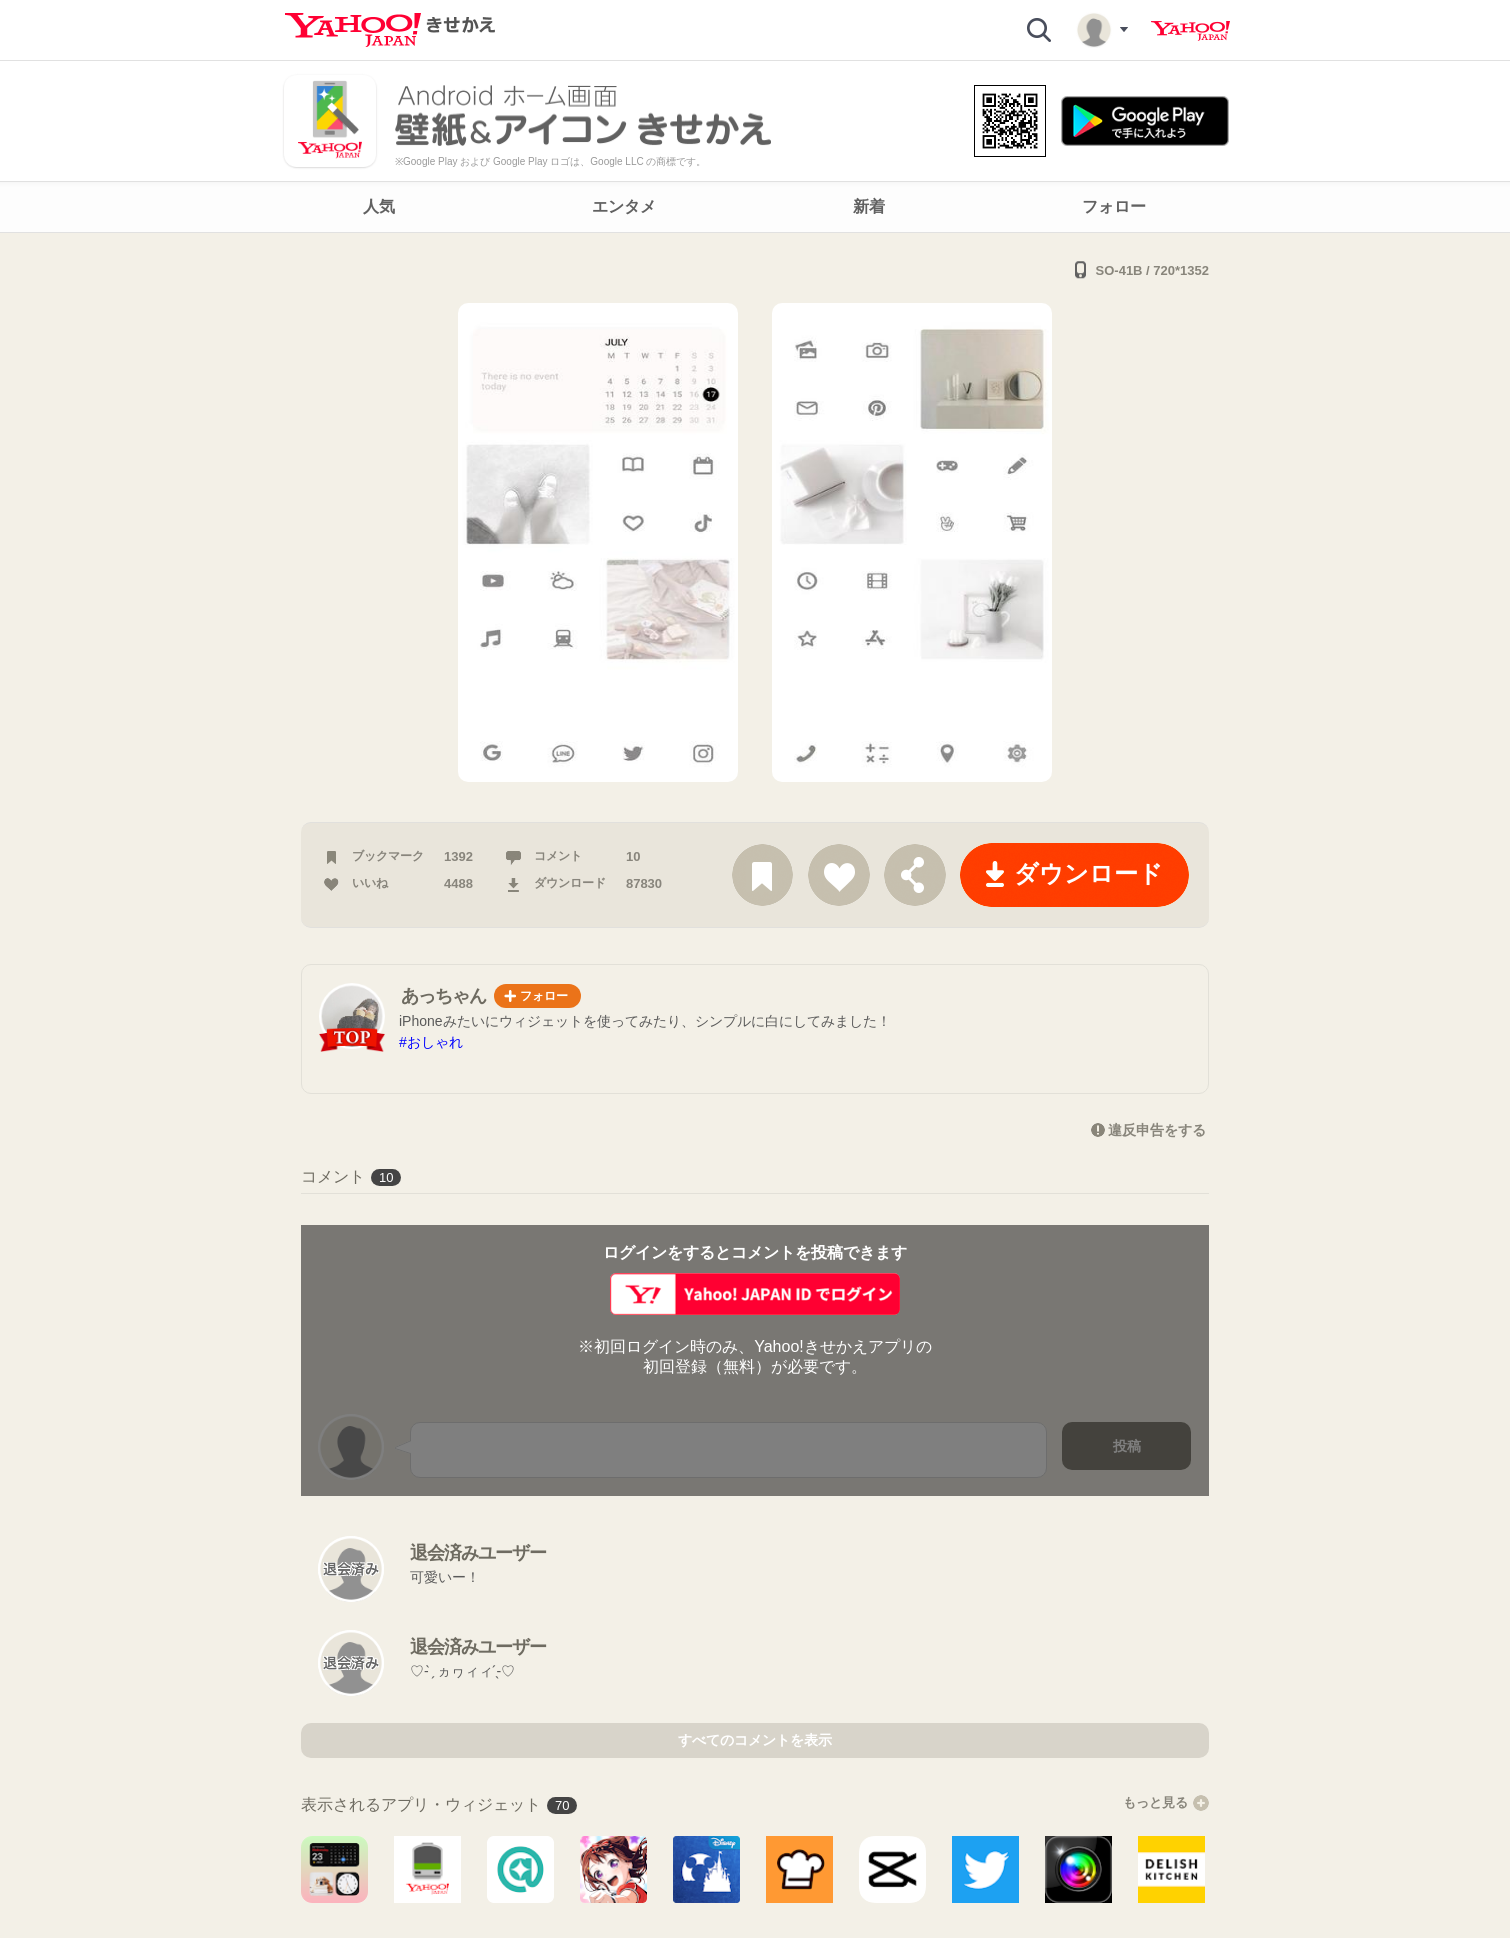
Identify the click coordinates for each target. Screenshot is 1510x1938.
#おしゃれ (431, 1042)
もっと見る (1166, 1803)
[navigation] (755, 207)
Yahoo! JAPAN (1190, 31)
